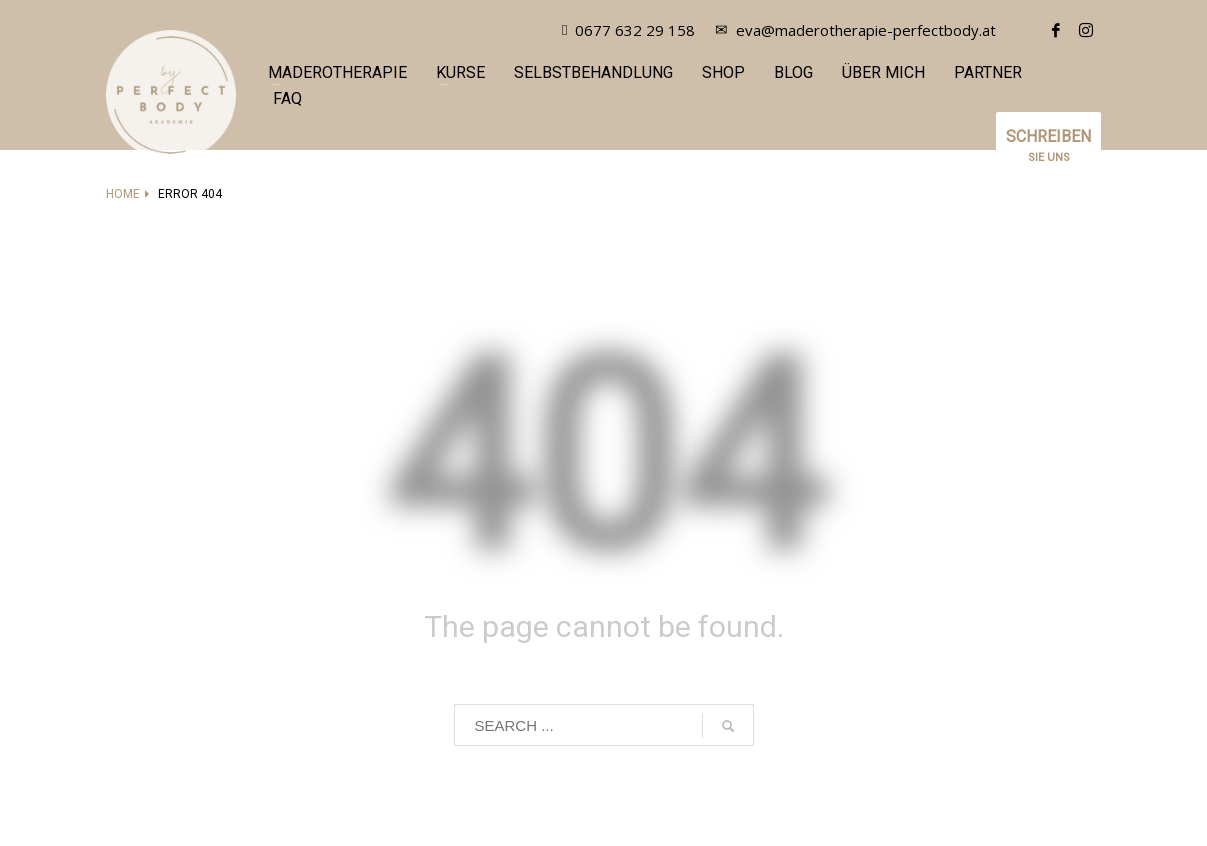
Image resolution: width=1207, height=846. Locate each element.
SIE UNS (1048, 153)
